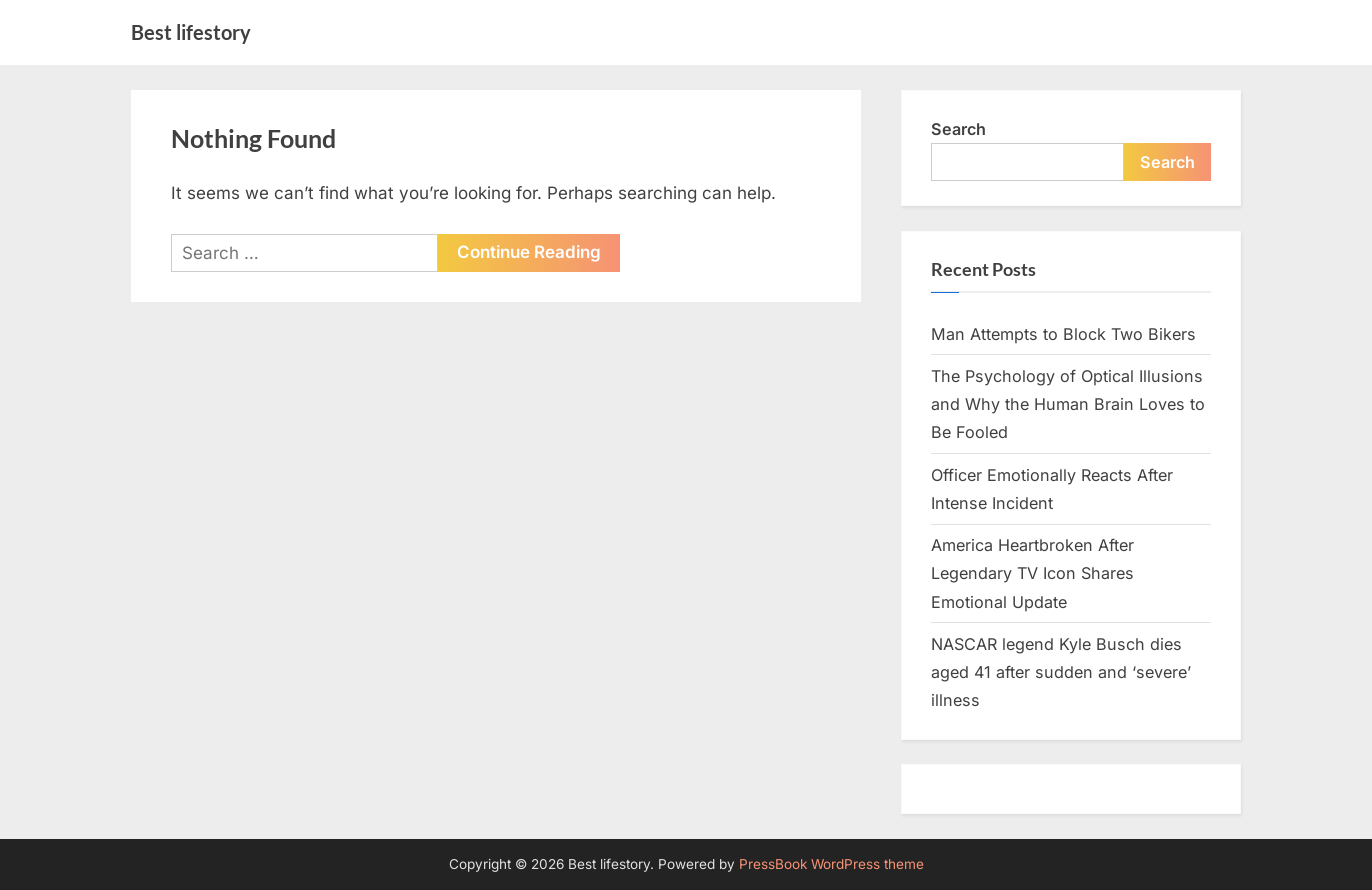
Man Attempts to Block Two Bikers (1063, 334)
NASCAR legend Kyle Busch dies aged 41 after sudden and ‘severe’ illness (1061, 672)
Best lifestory (191, 32)
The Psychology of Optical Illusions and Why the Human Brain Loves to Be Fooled (1068, 404)
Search (958, 129)
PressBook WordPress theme (831, 864)
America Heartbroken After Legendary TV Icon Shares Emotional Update (1032, 573)
